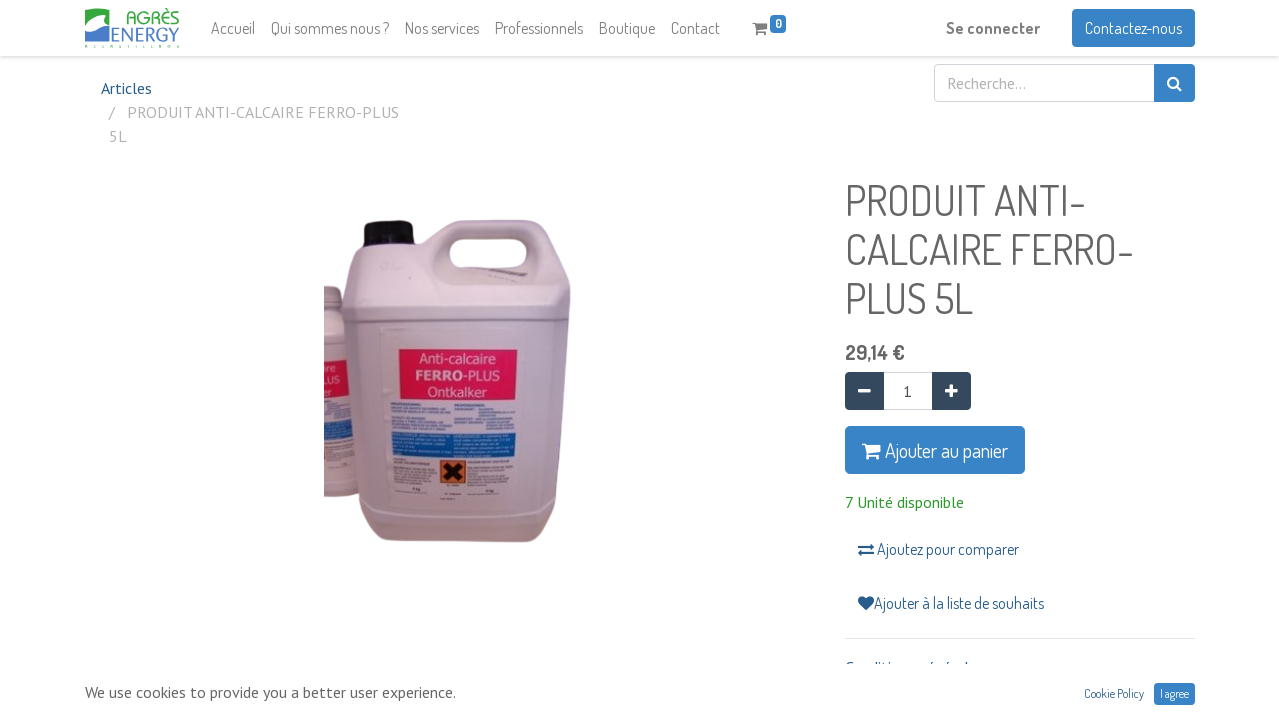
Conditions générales (914, 667)
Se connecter (993, 28)
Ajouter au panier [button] (935, 450)
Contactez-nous (1133, 28)
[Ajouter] (951, 391)
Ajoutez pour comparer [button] (938, 549)
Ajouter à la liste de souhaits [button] (951, 603)
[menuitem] (233, 28)
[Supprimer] (864, 391)
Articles (126, 88)
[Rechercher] (1174, 83)
